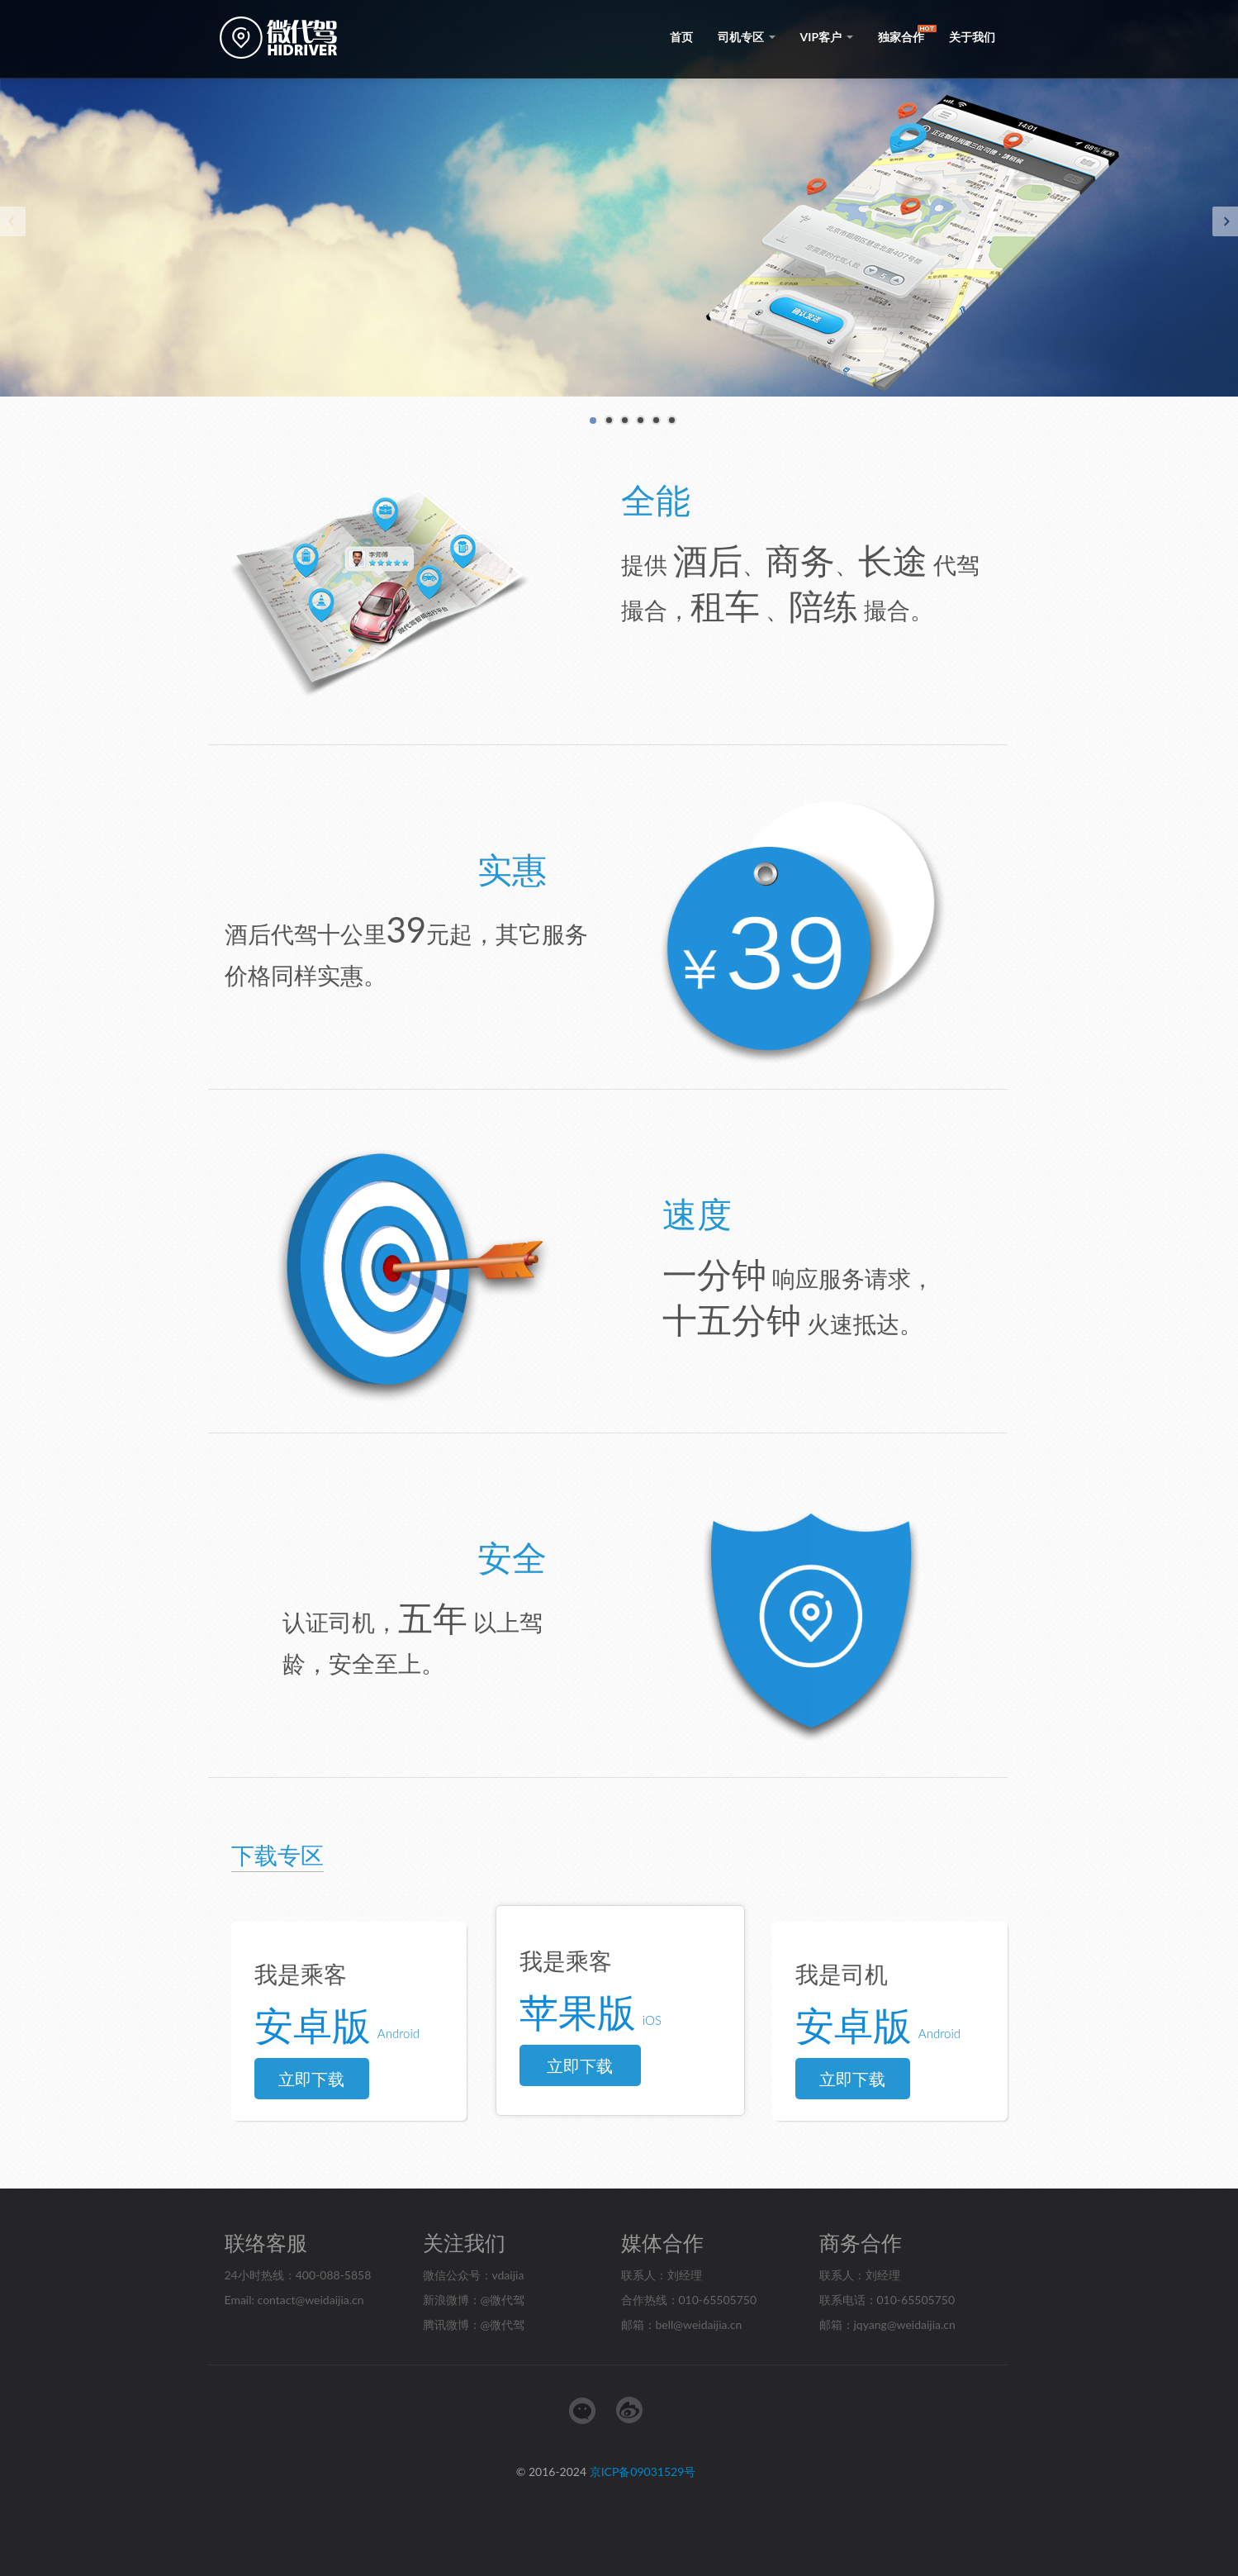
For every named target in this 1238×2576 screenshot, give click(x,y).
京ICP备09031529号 (643, 2471)
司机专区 (746, 37)
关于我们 (972, 37)
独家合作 (901, 37)
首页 (681, 37)
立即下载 (311, 2079)
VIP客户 (826, 37)
